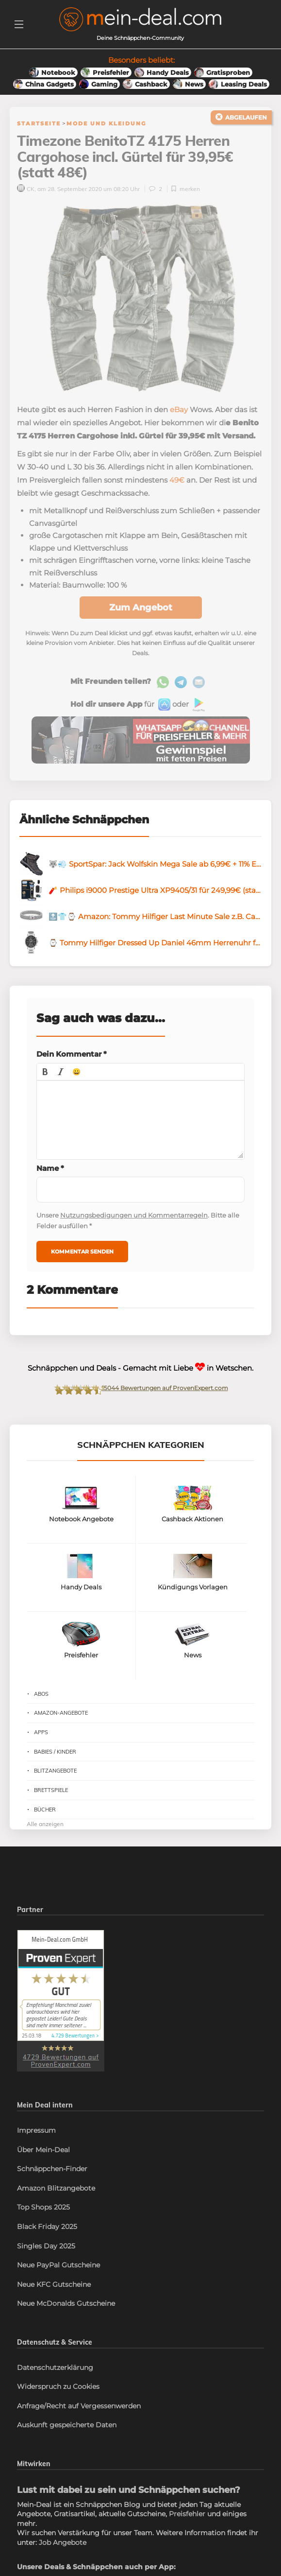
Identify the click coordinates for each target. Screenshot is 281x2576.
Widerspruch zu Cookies (58, 2387)
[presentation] (45, 1072)
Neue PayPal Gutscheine (58, 2266)
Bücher (45, 1810)
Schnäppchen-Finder (52, 2169)
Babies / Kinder (55, 1752)
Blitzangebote (55, 1771)
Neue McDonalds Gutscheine (66, 2304)
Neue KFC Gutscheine (54, 2284)
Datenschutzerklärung (55, 2368)
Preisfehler (187, 2514)
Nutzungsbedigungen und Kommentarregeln (134, 1216)
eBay (179, 410)
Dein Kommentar (71, 1055)
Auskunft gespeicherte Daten (66, 2425)
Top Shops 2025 (43, 2208)
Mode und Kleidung (106, 123)
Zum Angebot (140, 608)
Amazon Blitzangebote (56, 2188)
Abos (41, 1694)
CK (25, 189)
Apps (41, 1733)
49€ (176, 481)
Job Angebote (62, 2543)
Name (50, 1168)
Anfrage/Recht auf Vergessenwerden (79, 2406)
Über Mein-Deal (43, 2150)
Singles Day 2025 (46, 2246)
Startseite (39, 123)
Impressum (36, 2131)
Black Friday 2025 (47, 2227)
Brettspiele (51, 1791)
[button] (45, 1072)
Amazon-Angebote (61, 1713)
